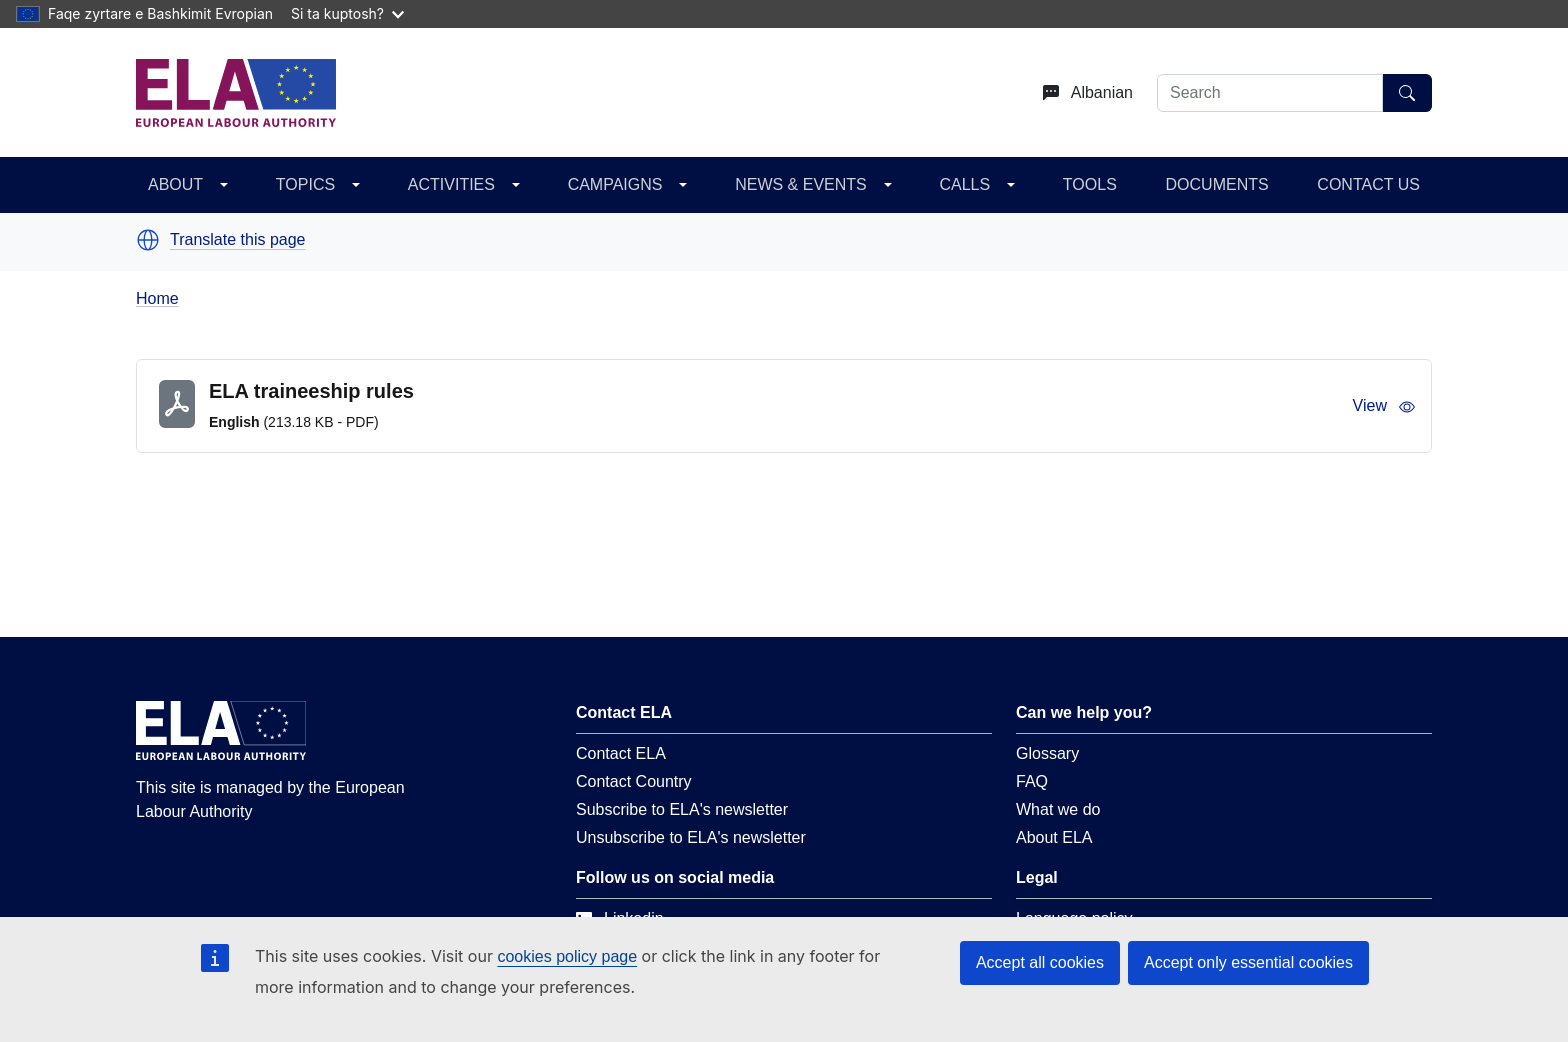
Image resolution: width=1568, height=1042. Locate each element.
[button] (148, 240)
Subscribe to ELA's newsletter (682, 809)
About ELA (1054, 837)
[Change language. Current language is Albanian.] (1080, 93)
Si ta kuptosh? (347, 13)
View (1384, 406)
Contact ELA (621, 753)
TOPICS (305, 184)
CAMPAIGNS (615, 184)
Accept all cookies (1040, 962)
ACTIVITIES (451, 184)
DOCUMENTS (1217, 184)
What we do (1058, 809)
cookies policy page (567, 956)
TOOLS (1090, 184)
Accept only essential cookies (1248, 962)
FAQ (1032, 781)
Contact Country (634, 781)
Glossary (1047, 753)
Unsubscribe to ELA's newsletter (691, 837)
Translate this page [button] (237, 240)
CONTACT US (1368, 184)
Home (157, 298)
